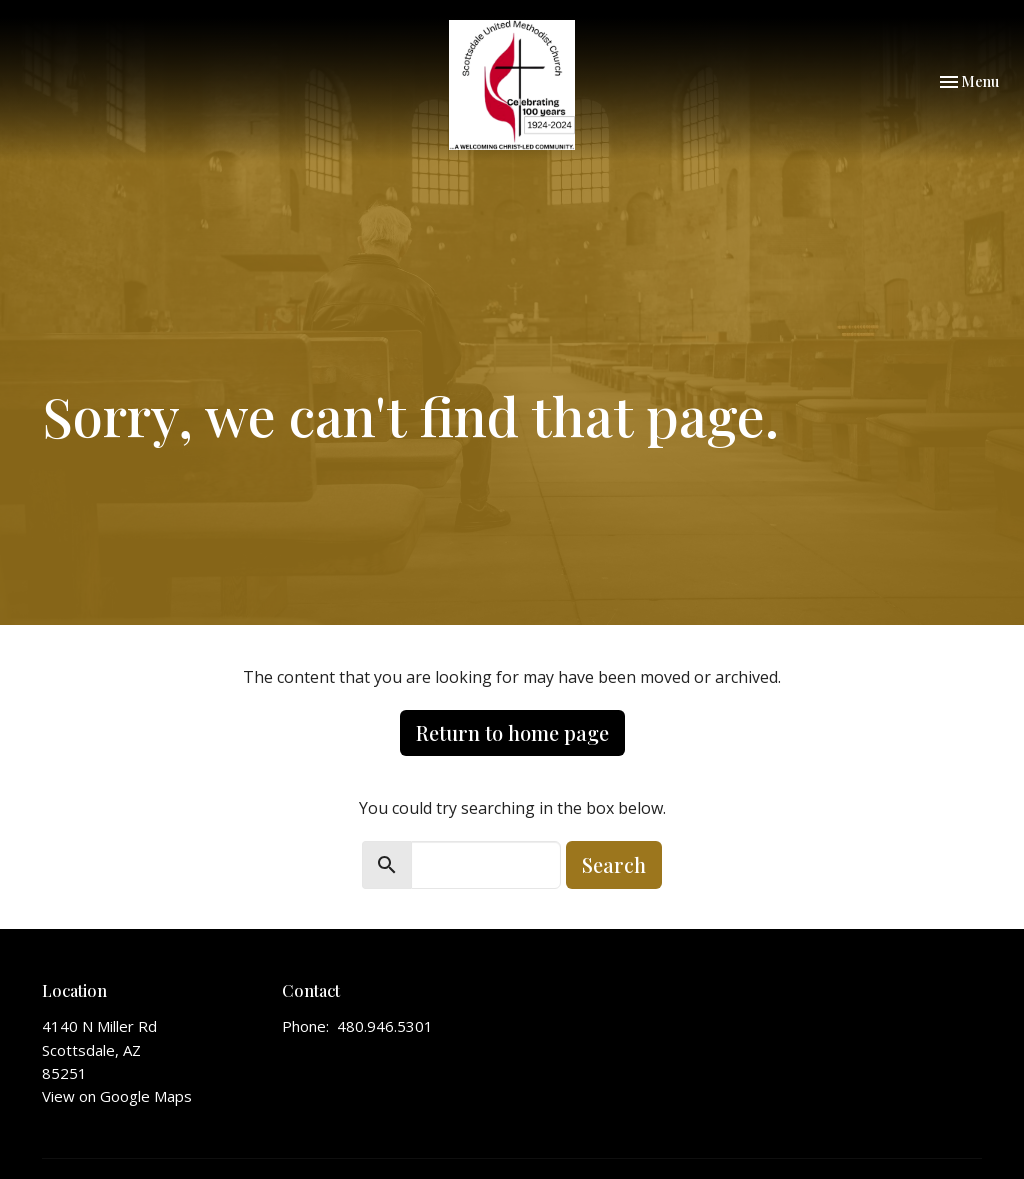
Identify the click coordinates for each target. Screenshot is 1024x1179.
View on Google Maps (117, 1096)
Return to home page (512, 732)
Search (614, 864)
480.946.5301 (385, 1026)
